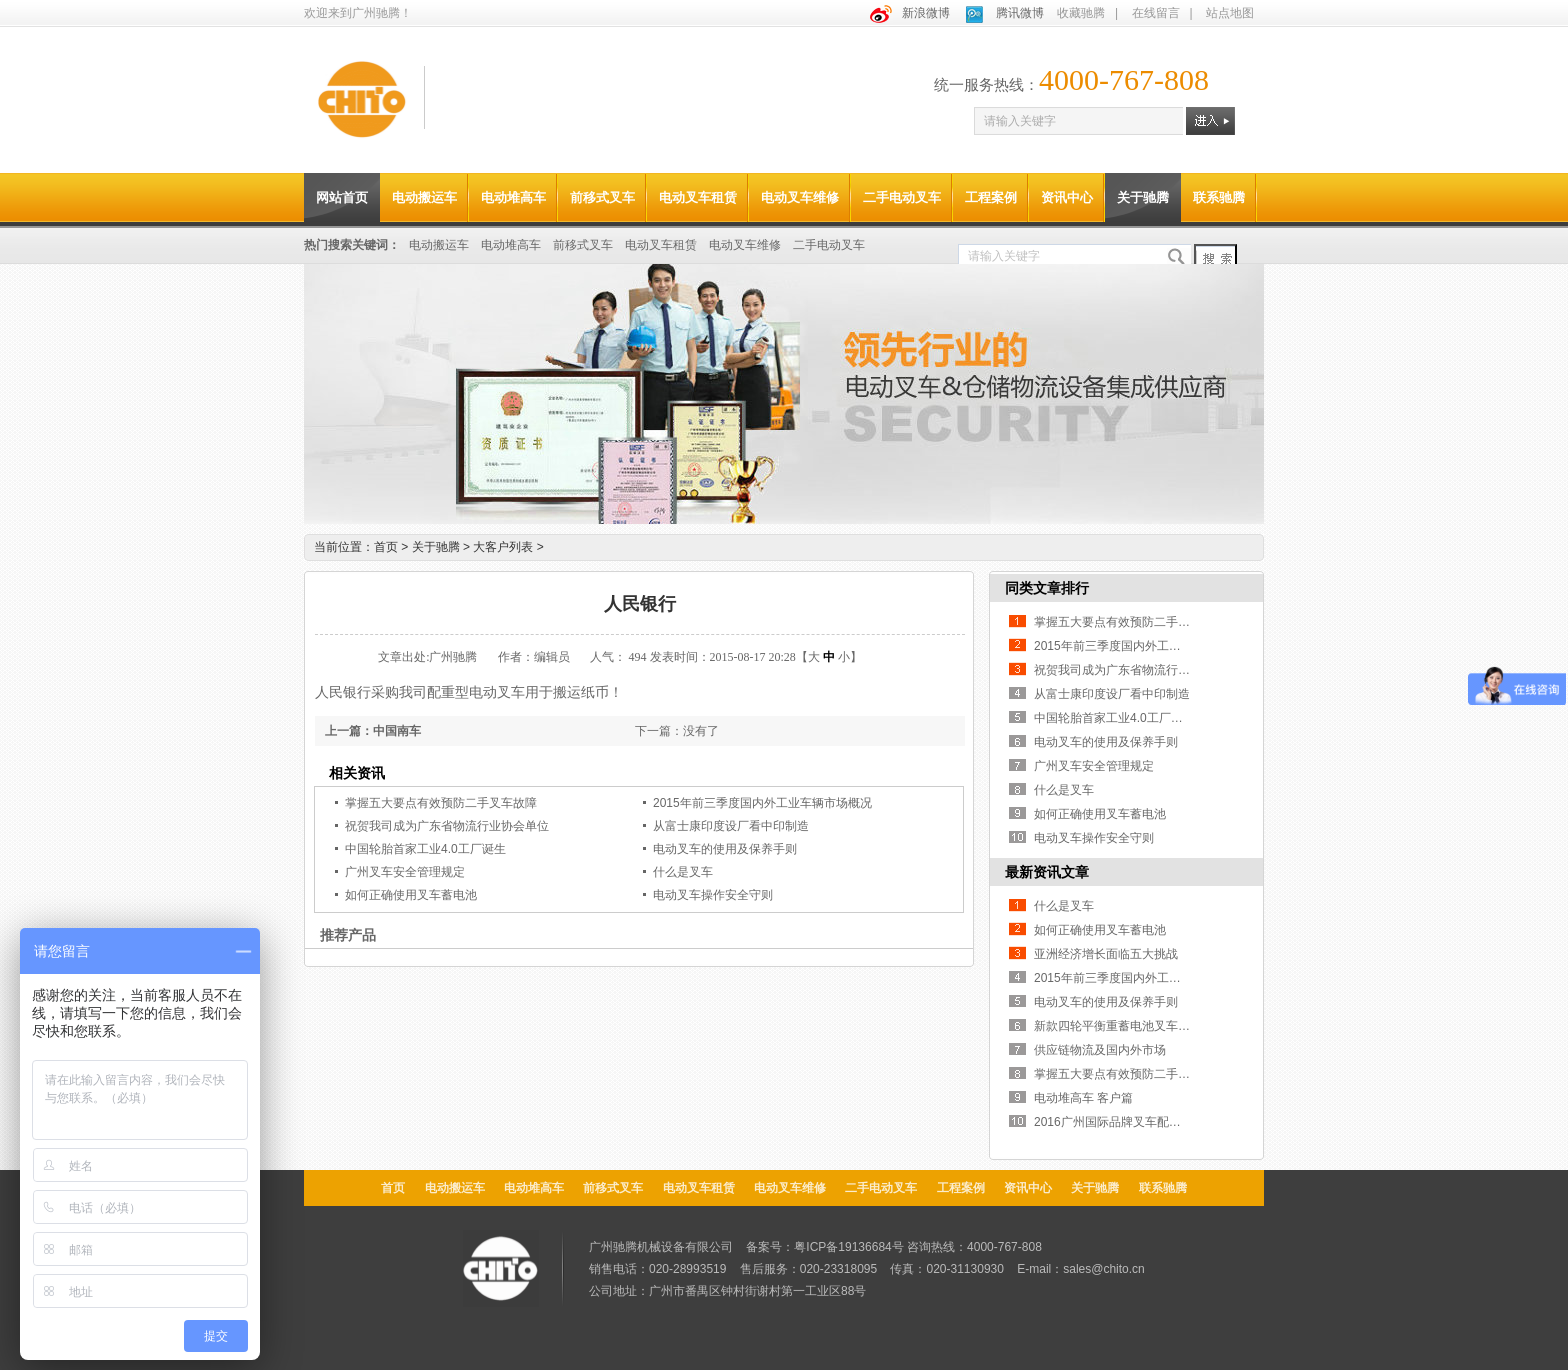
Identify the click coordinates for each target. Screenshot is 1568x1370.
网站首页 (342, 197)
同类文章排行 (1047, 588)
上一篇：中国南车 (373, 731)
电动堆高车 (513, 197)
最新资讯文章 (1047, 872)
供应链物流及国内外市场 (1100, 1050)
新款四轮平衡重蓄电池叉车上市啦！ (1130, 1026)
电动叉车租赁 (698, 197)
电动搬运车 (424, 197)
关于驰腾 (1143, 197)
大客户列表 (508, 547)
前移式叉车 (602, 197)
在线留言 (1156, 13)
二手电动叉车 (902, 197)
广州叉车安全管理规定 (405, 872)
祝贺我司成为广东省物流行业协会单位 (447, 826)
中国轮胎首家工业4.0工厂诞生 (425, 849)
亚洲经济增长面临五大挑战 (1106, 954)
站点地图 (1230, 13)
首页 (386, 547)
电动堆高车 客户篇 (1083, 1098)
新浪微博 (926, 13)
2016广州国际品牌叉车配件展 (1113, 1122)
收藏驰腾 (1081, 13)
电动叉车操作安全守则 (713, 895)
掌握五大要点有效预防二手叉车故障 (441, 803)
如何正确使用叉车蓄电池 (411, 895)
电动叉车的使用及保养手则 (725, 849)
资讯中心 (1067, 197)
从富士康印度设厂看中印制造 (731, 826)
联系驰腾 (1219, 197)
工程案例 (991, 197)
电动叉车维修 (800, 197)
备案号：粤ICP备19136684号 (824, 1247)
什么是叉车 (683, 872)
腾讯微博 (1020, 13)
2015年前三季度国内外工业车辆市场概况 (762, 803)
